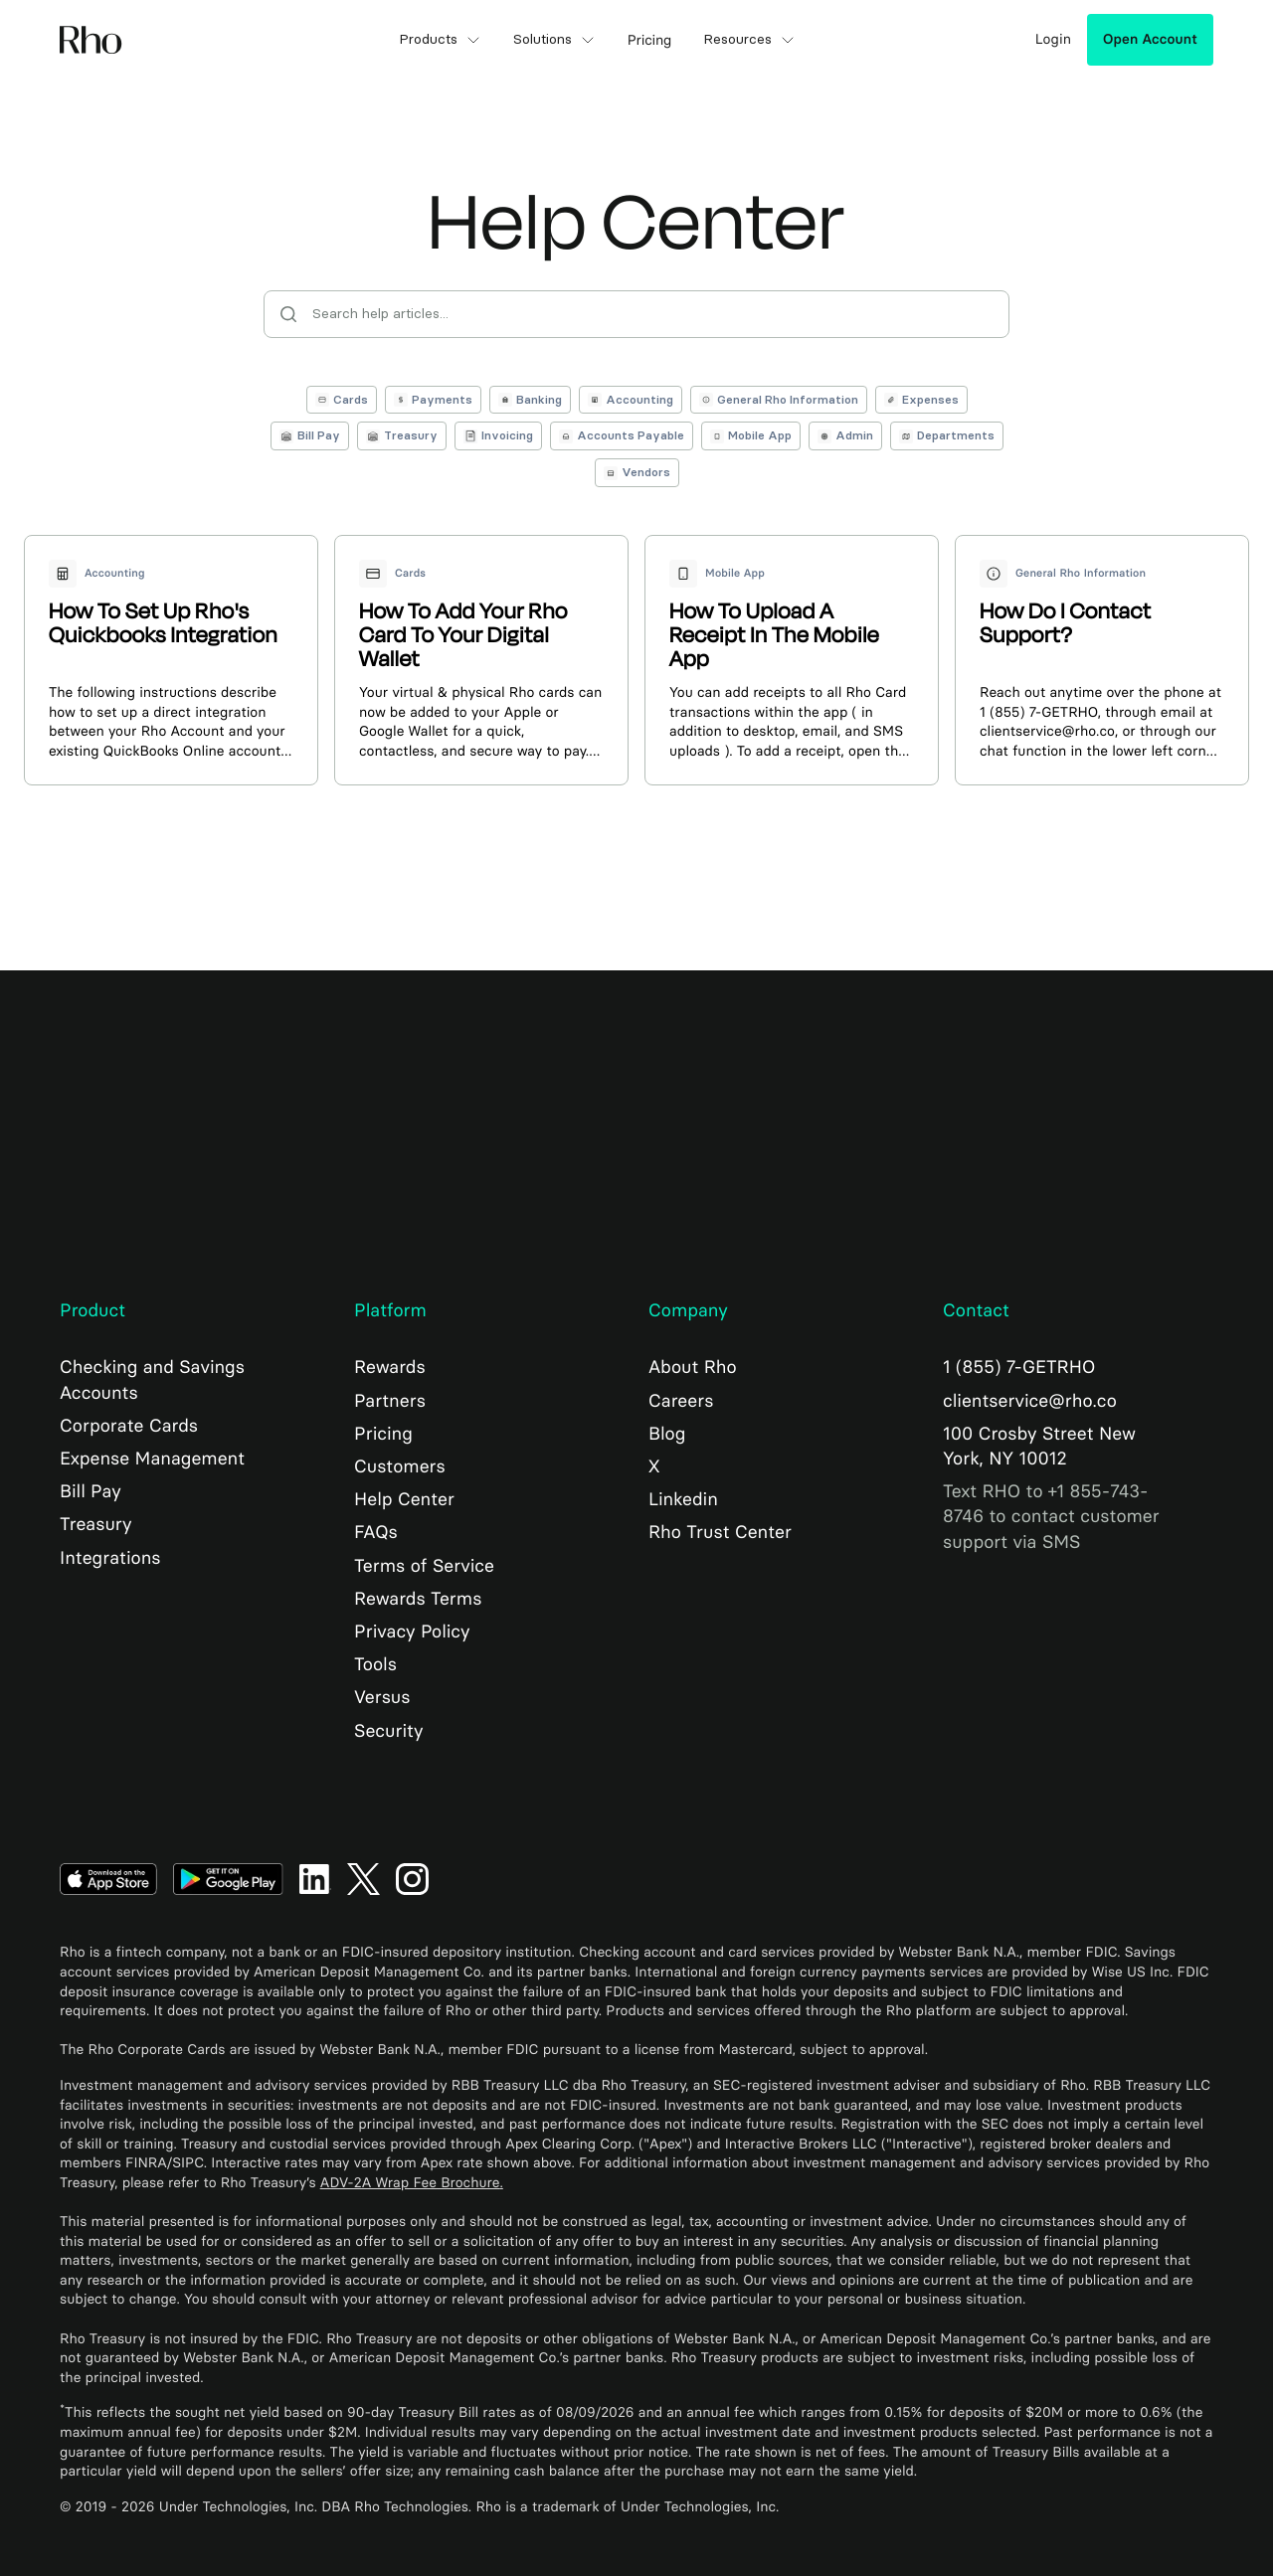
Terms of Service (424, 1566)
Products (440, 40)
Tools (375, 1664)
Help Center (404, 1499)
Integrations (110, 1558)
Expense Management (152, 1458)
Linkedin (683, 1499)
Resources (749, 40)
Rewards (390, 1367)
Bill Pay (90, 1491)
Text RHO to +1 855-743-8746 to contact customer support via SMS (1051, 1516)
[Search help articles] (636, 314)
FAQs (376, 1532)
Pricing (383, 1434)
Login (1053, 39)
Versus (382, 1697)
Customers (400, 1466)
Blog (666, 1434)
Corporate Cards (129, 1426)
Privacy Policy (411, 1631)
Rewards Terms (417, 1599)
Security (388, 1731)
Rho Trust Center (720, 1532)
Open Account (1150, 39)
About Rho (692, 1367)
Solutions (554, 40)
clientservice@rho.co (1030, 1401)
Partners (390, 1401)
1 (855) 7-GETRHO (1019, 1367)
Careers (680, 1401)
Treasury (96, 1524)
